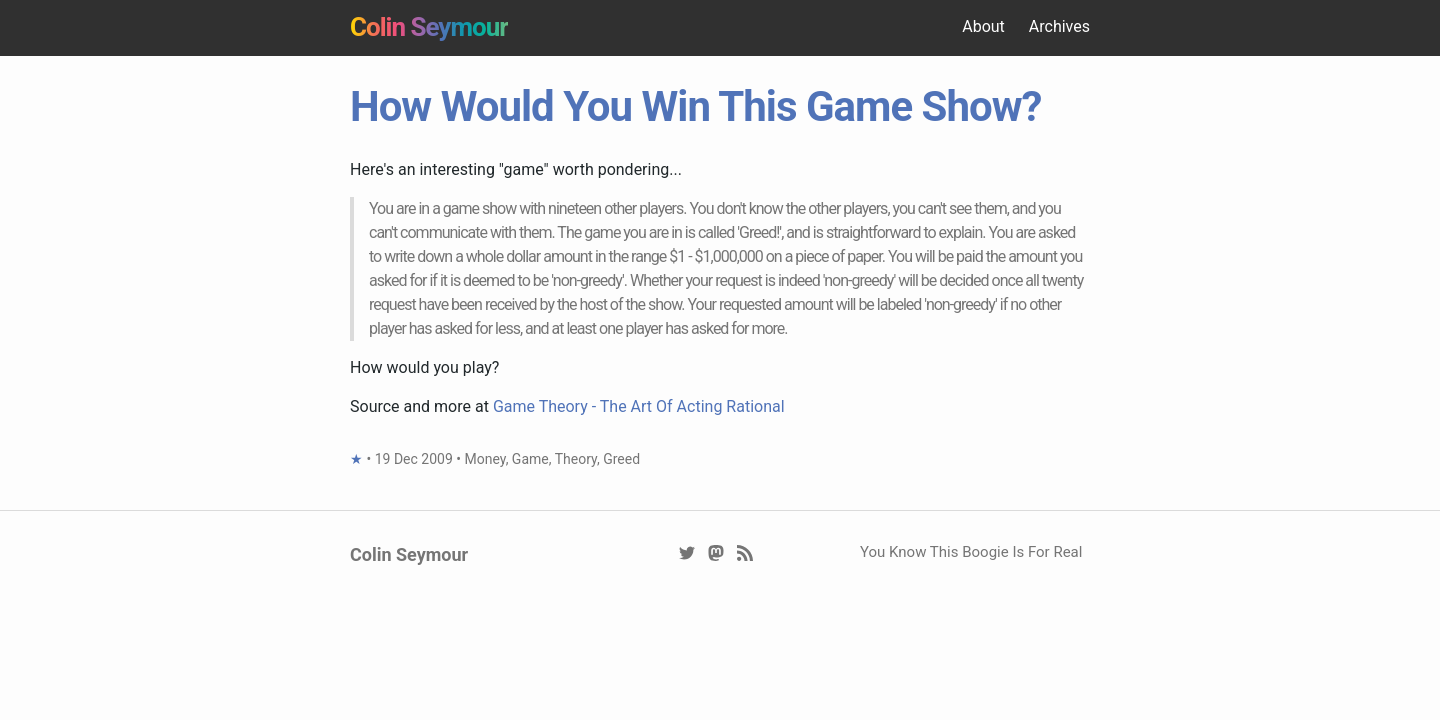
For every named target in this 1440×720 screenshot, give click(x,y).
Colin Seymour (429, 27)
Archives (1059, 26)
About (983, 26)
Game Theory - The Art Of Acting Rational (639, 406)
